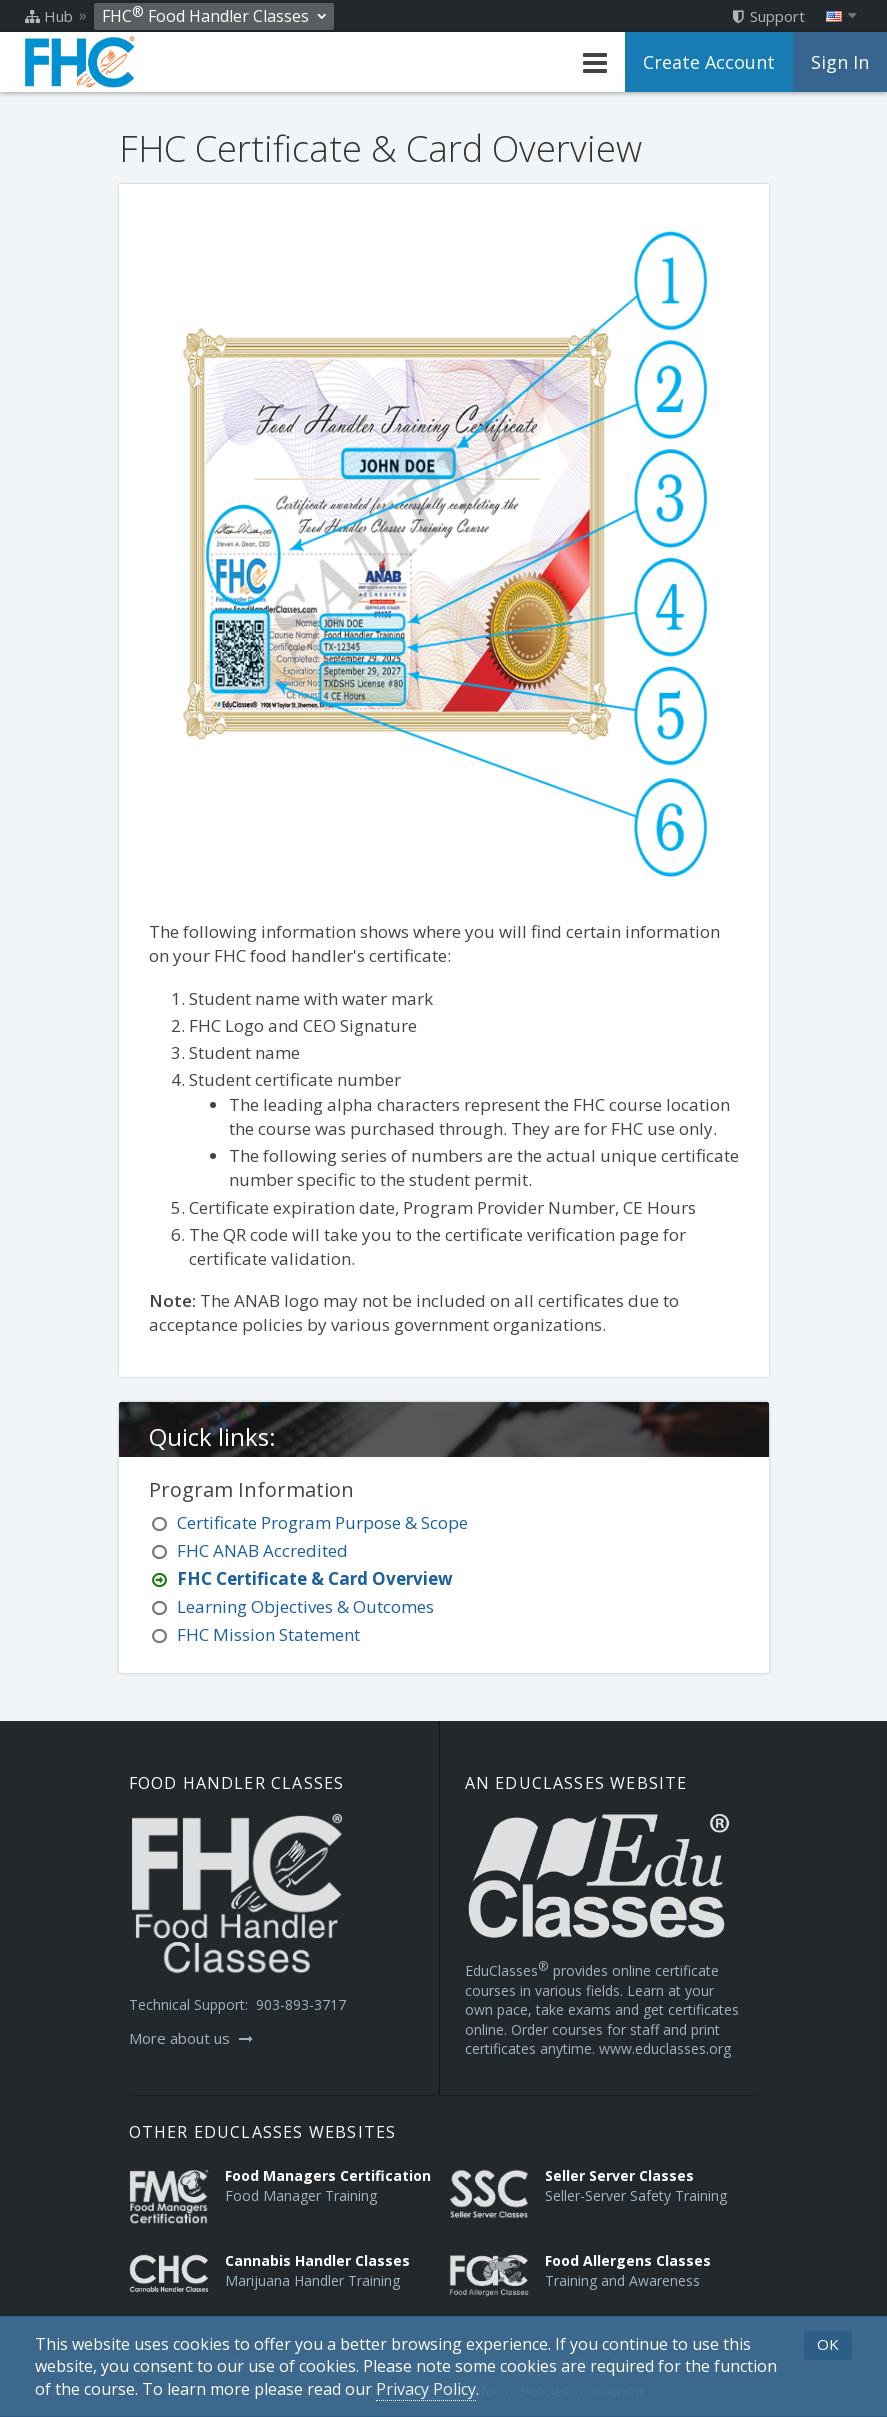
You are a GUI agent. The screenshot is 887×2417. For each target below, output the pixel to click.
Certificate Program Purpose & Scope (322, 1522)
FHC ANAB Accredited (262, 1550)
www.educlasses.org (665, 2048)
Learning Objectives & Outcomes (305, 1606)
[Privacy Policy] (426, 2389)
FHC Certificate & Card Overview (315, 1578)
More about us (191, 2038)
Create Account (709, 62)
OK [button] (828, 2344)
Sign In (840, 62)
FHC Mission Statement (268, 1634)
